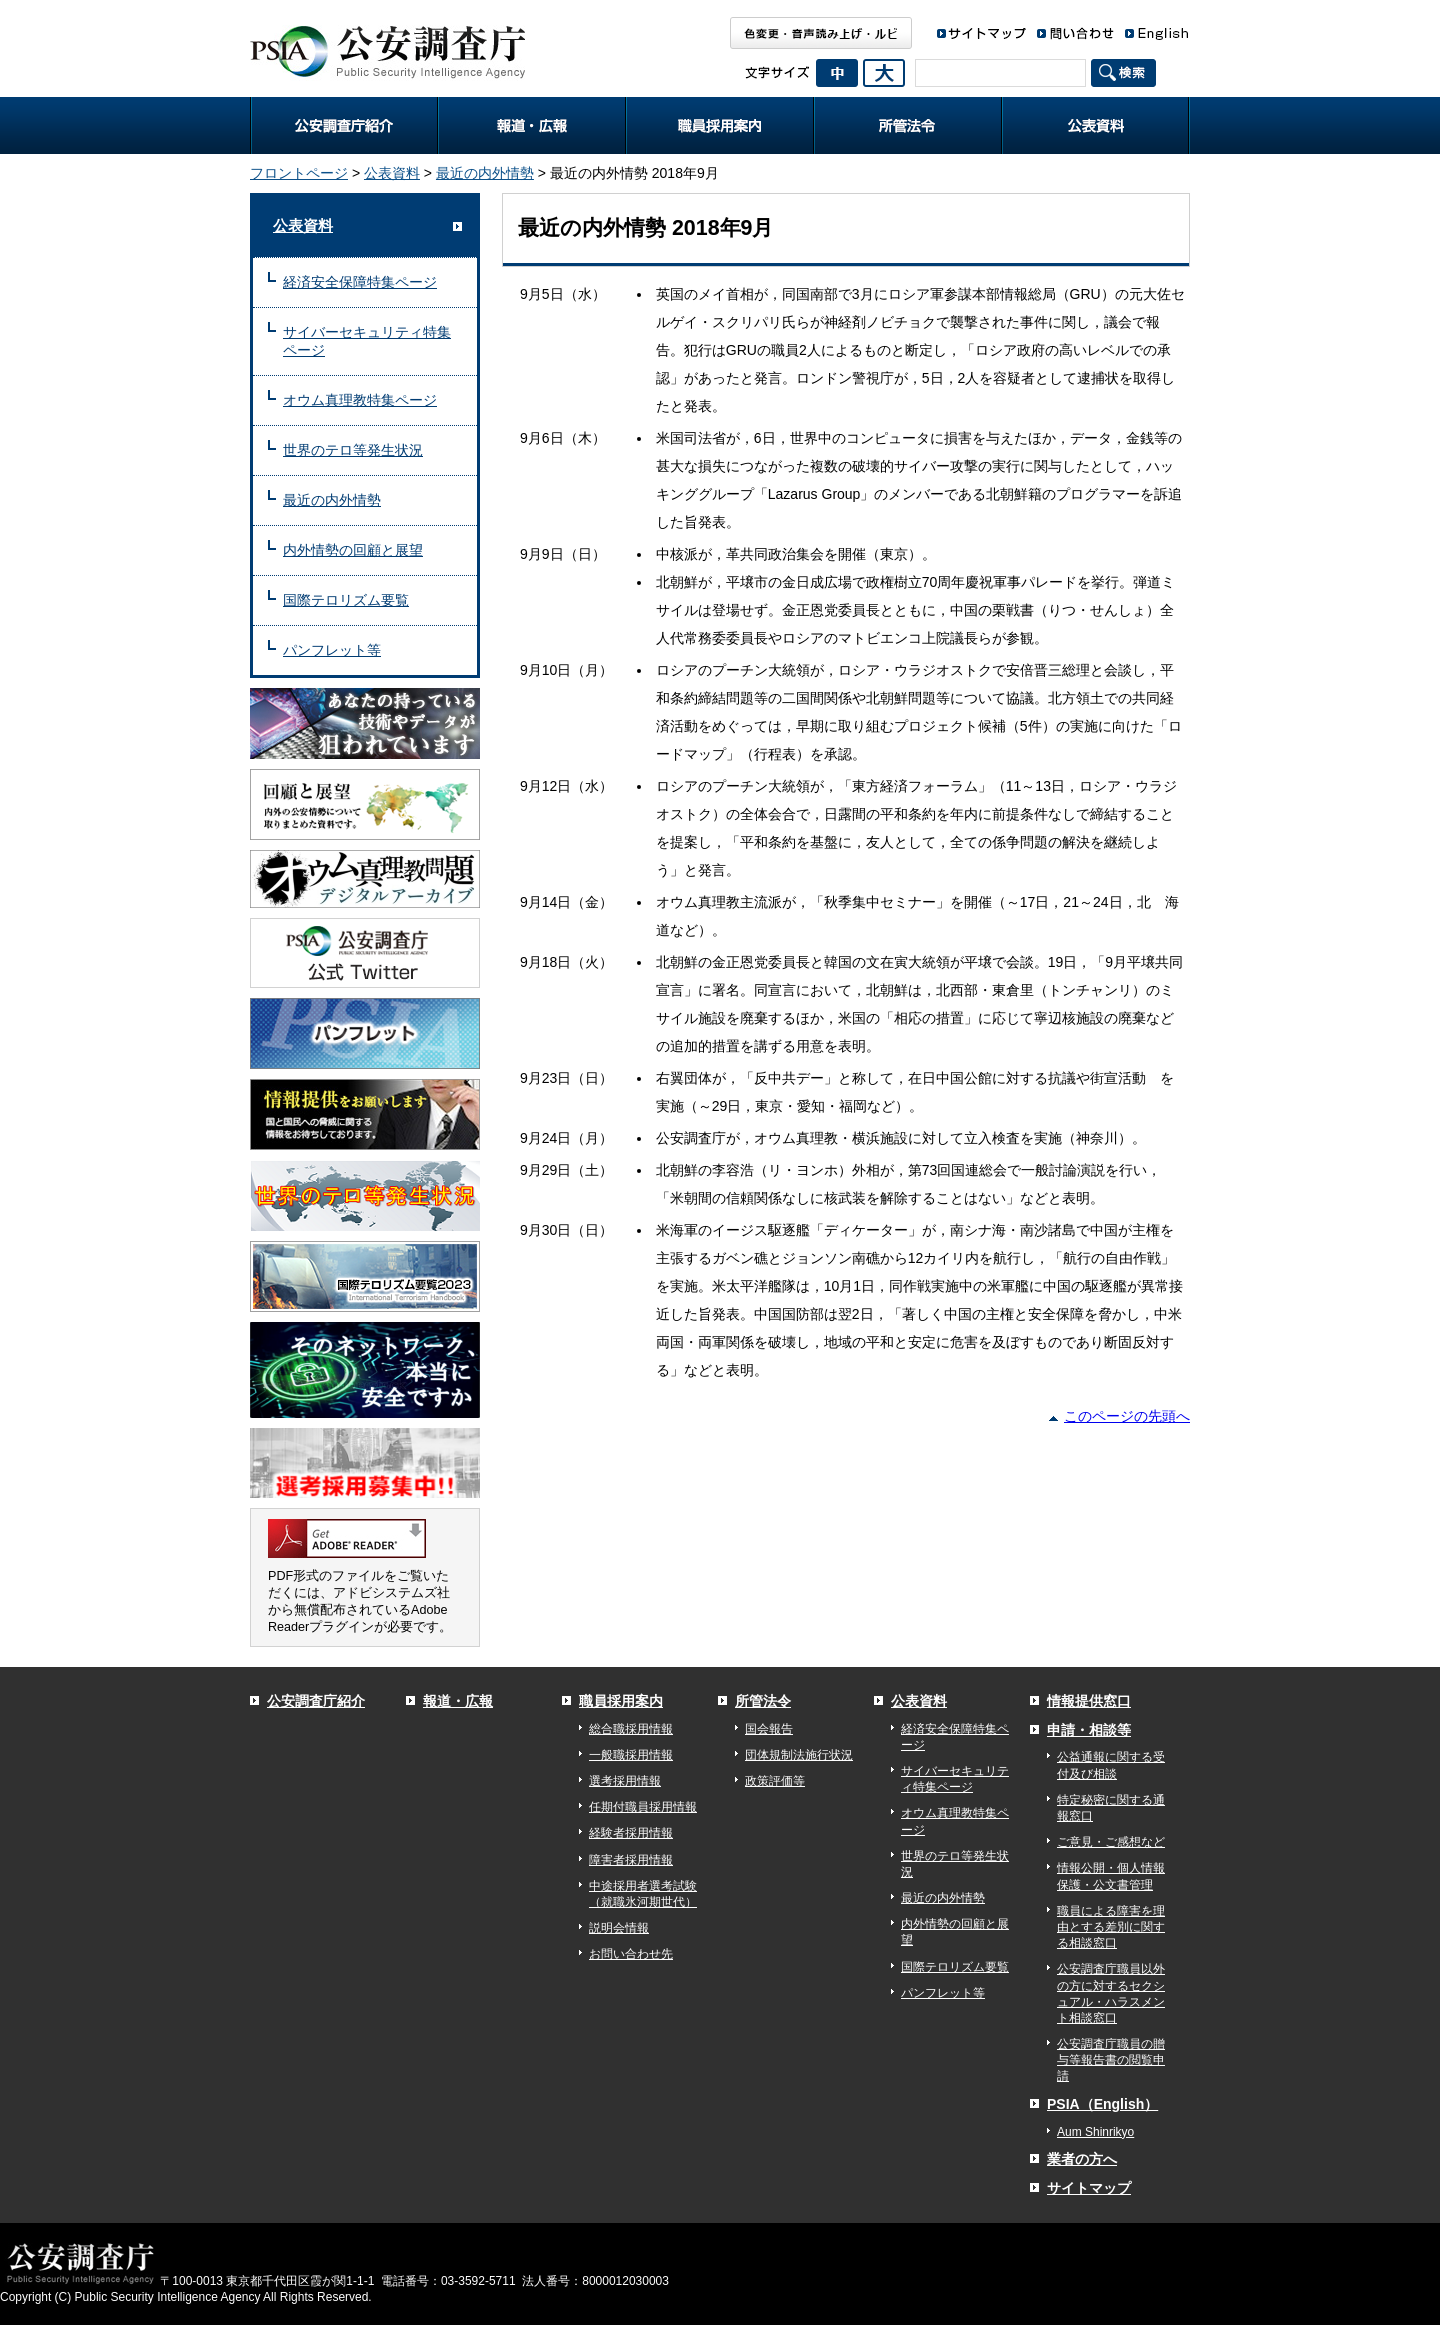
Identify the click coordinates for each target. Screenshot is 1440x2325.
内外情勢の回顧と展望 (353, 550)
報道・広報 (532, 125)
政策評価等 (775, 1781)
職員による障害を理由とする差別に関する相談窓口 (1111, 1927)
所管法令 (908, 125)
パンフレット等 (332, 650)
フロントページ (299, 173)
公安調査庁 (387, 45)
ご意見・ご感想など (1111, 1842)
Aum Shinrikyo (1095, 2132)
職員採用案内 (720, 125)
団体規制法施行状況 (799, 1755)
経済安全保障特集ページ (360, 282)
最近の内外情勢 (485, 173)
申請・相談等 (1089, 1730)
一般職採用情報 (631, 1755)
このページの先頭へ (1127, 1416)
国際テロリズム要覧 (346, 600)
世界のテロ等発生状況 (353, 450)
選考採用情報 (625, 1781)
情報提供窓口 (1089, 1701)
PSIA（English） (1102, 2104)
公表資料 (1096, 125)
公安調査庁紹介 (344, 125)
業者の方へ (1082, 2159)
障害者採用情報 (631, 1860)
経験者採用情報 (631, 1833)
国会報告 (769, 1729)
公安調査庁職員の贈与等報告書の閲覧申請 (1111, 2060)
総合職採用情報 (631, 1729)
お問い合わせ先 (631, 1954)
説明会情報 (619, 1928)
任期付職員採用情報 (643, 1807)
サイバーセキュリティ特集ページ (367, 341)
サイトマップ (1089, 2188)
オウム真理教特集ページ (360, 400)
